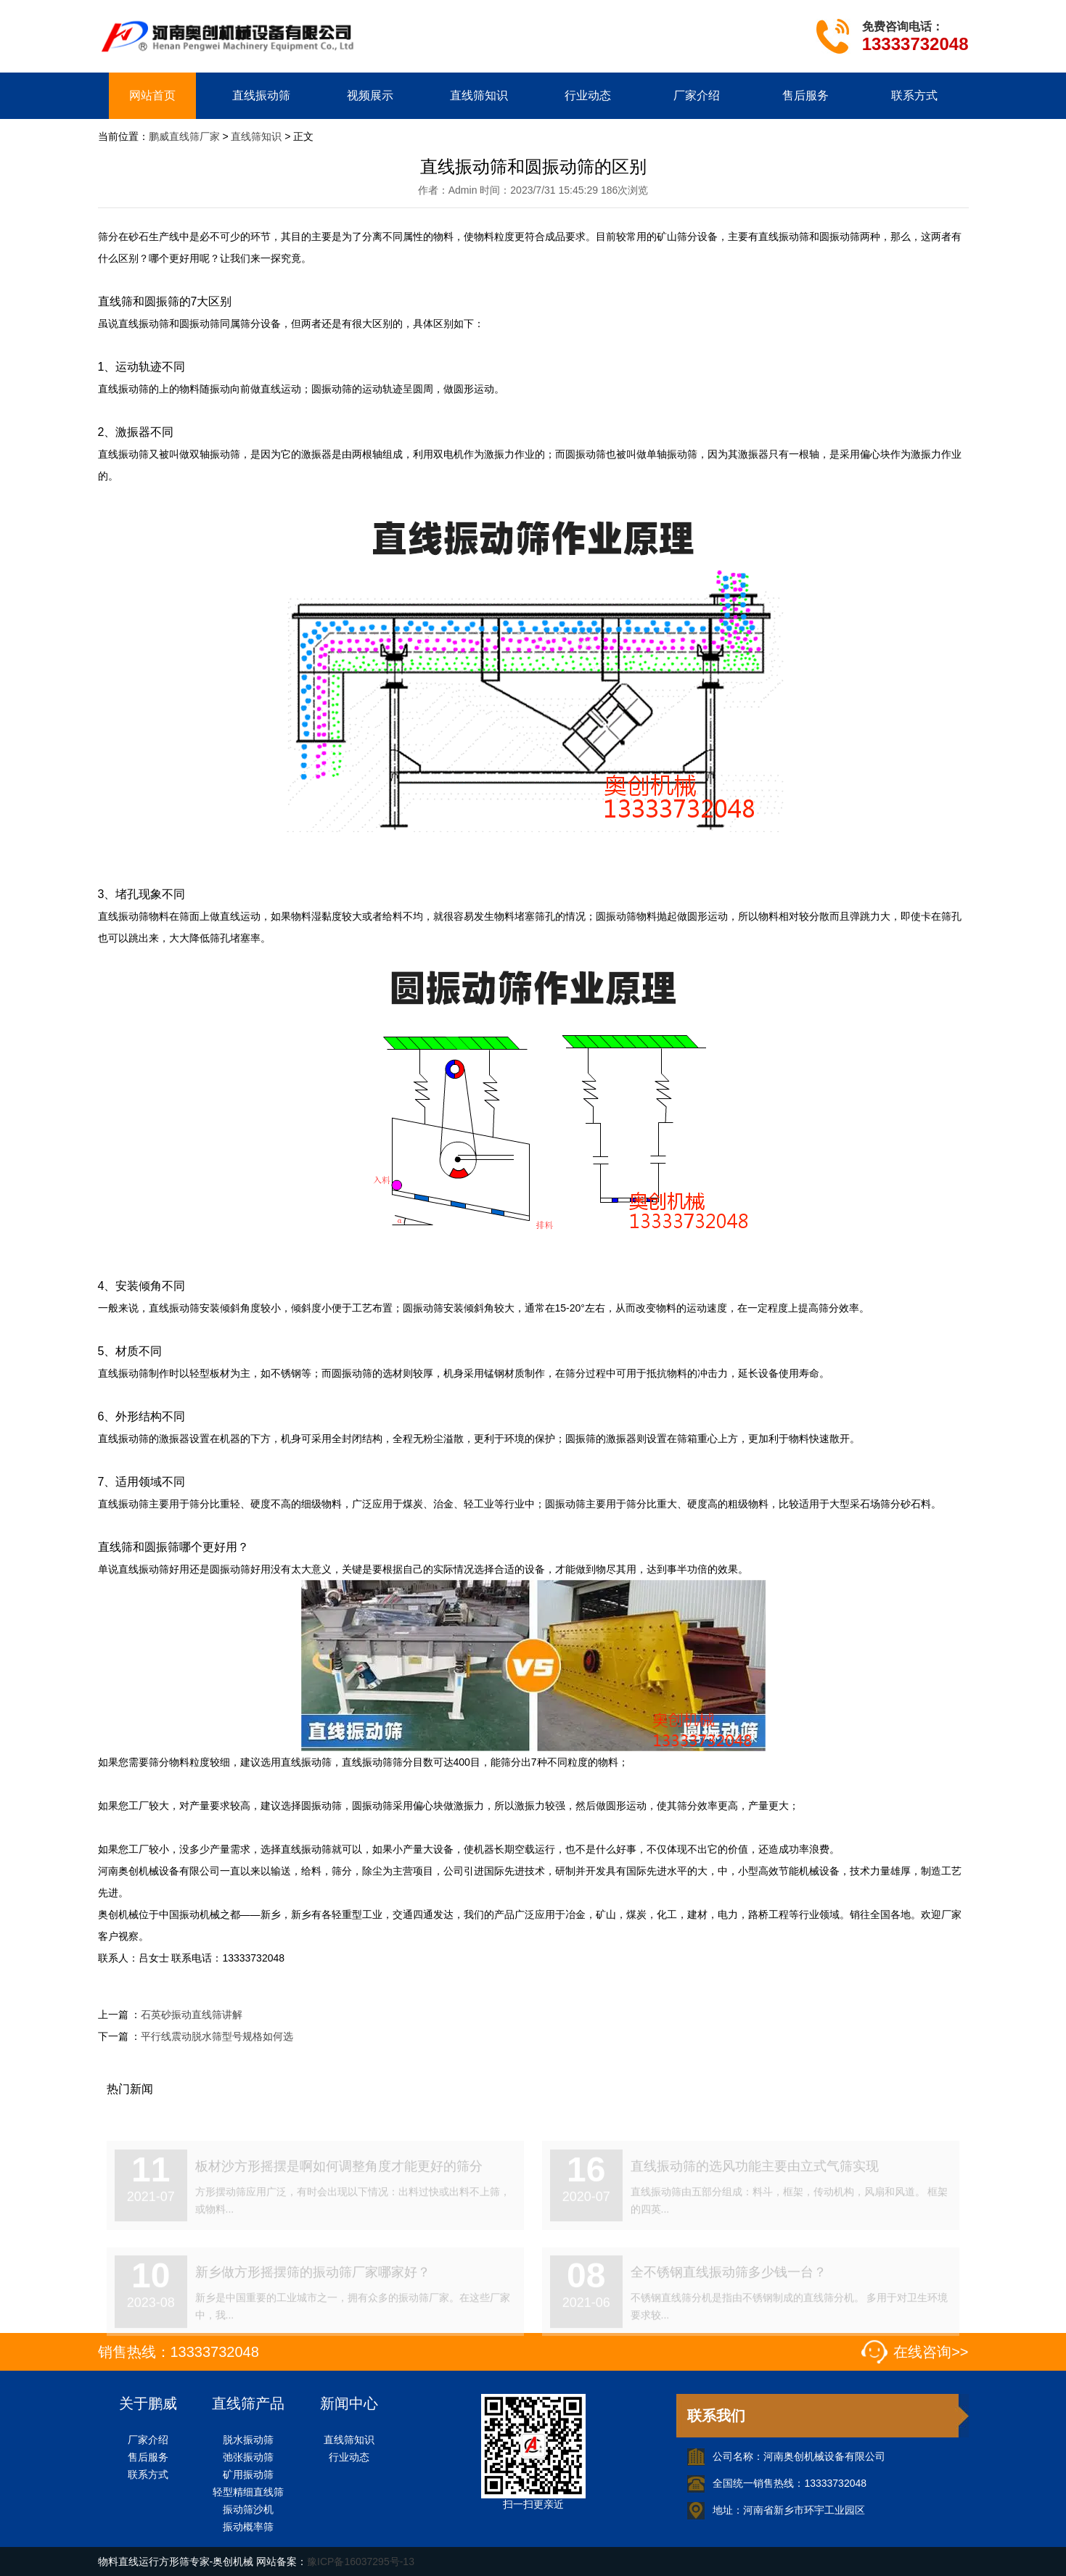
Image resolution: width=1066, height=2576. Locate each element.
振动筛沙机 (248, 2509)
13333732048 (915, 44)
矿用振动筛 (248, 2474)
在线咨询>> (930, 2352)
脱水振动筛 (248, 2439)
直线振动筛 (261, 95)
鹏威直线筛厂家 (184, 136)
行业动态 (588, 95)
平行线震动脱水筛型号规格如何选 (217, 2036)
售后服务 (805, 95)
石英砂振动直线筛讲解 (191, 2014)
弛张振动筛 (248, 2457)
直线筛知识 (479, 95)
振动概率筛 (248, 2526)
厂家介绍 (696, 95)
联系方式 (914, 95)
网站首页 (152, 95)
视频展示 (370, 95)
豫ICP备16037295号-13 (360, 2561)
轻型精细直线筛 (248, 2492)
